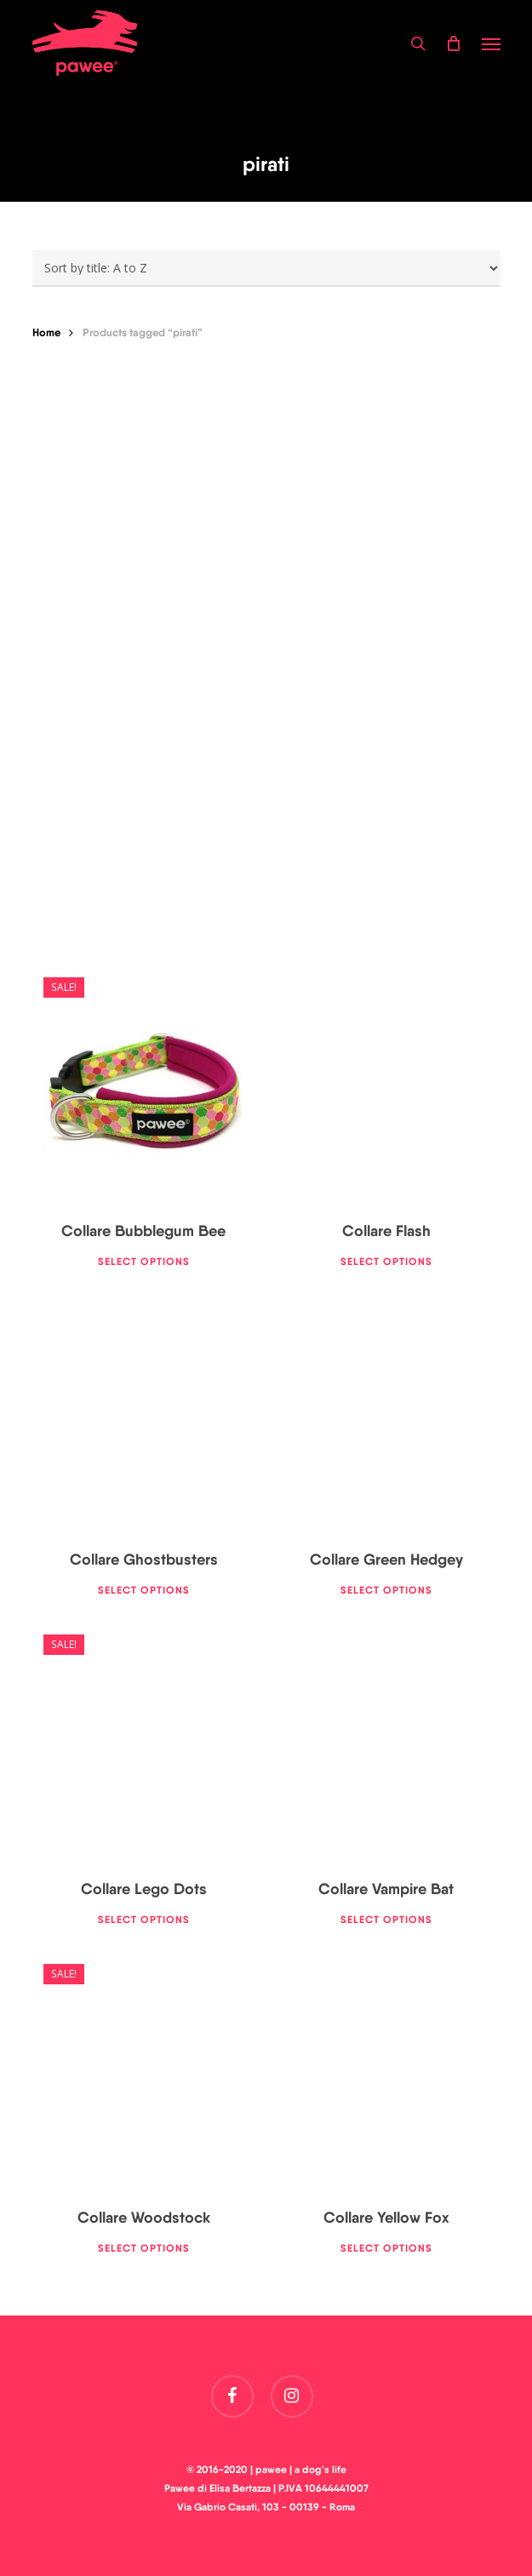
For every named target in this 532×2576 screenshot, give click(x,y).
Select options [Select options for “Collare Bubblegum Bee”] (144, 1261)
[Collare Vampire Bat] (386, 1742)
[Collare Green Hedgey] (386, 1414)
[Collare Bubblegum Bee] (144, 1085)
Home (46, 332)
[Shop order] (266, 268)
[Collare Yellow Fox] (386, 2072)
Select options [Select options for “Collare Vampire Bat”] (386, 1919)
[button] (491, 43)
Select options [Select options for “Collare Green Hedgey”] (386, 1589)
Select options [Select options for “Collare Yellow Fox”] (386, 2247)
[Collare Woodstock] (144, 2072)
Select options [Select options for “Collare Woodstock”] (144, 2247)
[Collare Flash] (386, 1085)
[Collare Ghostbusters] (144, 1414)
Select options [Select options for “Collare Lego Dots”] (144, 1919)
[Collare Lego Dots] (144, 1742)
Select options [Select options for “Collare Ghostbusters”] (144, 1589)
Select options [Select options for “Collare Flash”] (386, 1261)
